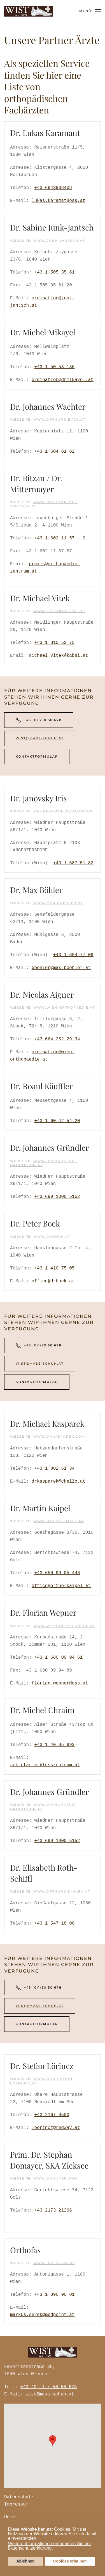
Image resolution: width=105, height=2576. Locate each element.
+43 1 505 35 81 (54, 272)
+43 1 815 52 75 (54, 643)
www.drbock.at (51, 1237)
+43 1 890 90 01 (54, 2295)
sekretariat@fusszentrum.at (45, 1765)
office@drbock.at (53, 1281)
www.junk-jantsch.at (59, 241)
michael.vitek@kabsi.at (58, 656)
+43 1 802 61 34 (54, 1468)
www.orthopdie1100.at (59, 419)
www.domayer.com (55, 2178)
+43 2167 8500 (51, 2115)
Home (8, 2517)
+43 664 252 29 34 (57, 1039)
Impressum (15, 2504)
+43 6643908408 (53, 188)
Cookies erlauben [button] (70, 2561)
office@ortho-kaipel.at (61, 1586)
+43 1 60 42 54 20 (57, 1121)
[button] (90, 11)
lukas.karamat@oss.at (58, 201)
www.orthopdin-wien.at (61, 1891)
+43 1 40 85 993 (54, 1745)
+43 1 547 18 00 (54, 1923)
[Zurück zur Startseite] (28, 11)
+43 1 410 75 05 (54, 1268)
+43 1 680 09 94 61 (58, 1657)
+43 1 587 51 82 (73, 863)
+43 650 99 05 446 (57, 1573)
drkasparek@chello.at (58, 1481)
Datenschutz (18, 2497)
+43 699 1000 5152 (57, 1197)
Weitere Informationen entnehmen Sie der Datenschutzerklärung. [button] (49, 2545)
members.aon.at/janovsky (63, 811)
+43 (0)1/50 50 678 (39, 720)
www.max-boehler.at (58, 903)
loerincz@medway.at (56, 2128)
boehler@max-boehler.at (61, 968)
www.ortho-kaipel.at (58, 1521)
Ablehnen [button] (25, 2561)
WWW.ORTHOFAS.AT (54, 2263)
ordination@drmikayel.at (63, 380)
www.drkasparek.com (59, 1437)
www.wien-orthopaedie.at (64, 1007)
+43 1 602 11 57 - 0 (59, 538)
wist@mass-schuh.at (40, 738)
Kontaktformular (37, 756)
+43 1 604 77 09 (73, 955)
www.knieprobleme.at (59, 611)
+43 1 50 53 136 (54, 367)
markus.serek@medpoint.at (42, 2315)
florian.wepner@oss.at (60, 1683)
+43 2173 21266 (53, 2210)
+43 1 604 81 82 (54, 451)
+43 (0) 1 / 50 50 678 (47, 2387)
